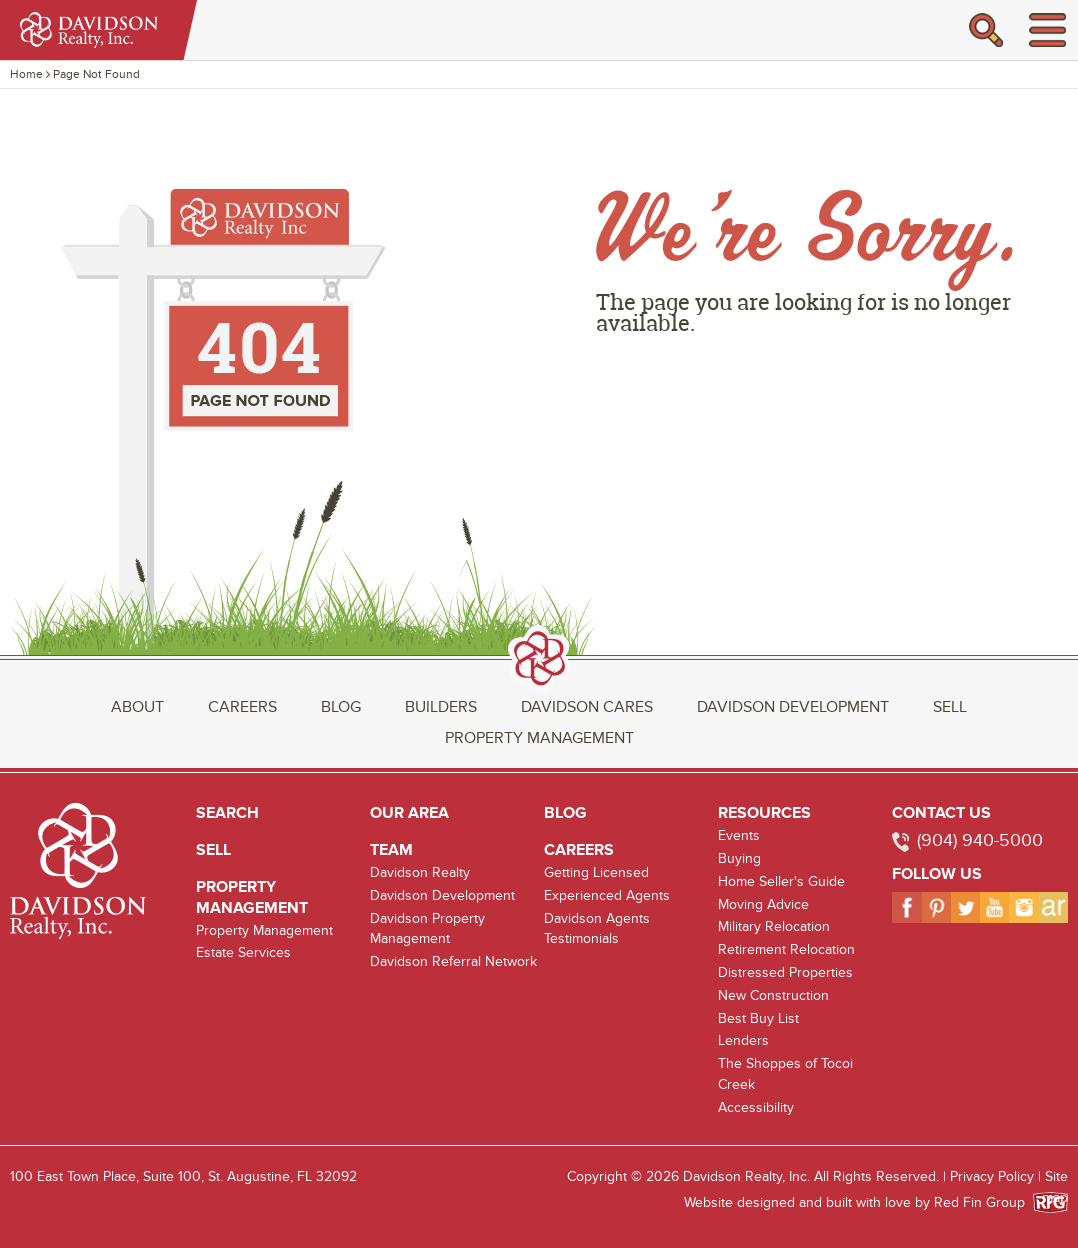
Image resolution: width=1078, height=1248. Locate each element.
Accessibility (756, 1107)
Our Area (409, 813)
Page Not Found (96, 74)
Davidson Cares (587, 707)
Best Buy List (758, 1018)
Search (227, 813)
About (137, 707)
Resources (764, 813)
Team (391, 850)
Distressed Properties (785, 972)
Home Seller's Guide (781, 881)
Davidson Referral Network (453, 961)
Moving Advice (763, 904)
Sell (950, 707)
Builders (441, 707)
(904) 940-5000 (980, 840)
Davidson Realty (420, 872)
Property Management (539, 738)
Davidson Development (793, 707)
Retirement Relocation (786, 949)
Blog (341, 707)
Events (739, 835)
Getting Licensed (596, 872)
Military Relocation (774, 926)
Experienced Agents (607, 895)
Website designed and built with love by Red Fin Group (862, 1202)
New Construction (773, 995)
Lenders (743, 1040)
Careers (242, 707)
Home (26, 74)
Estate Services (243, 952)
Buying (739, 858)
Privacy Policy (992, 1176)
